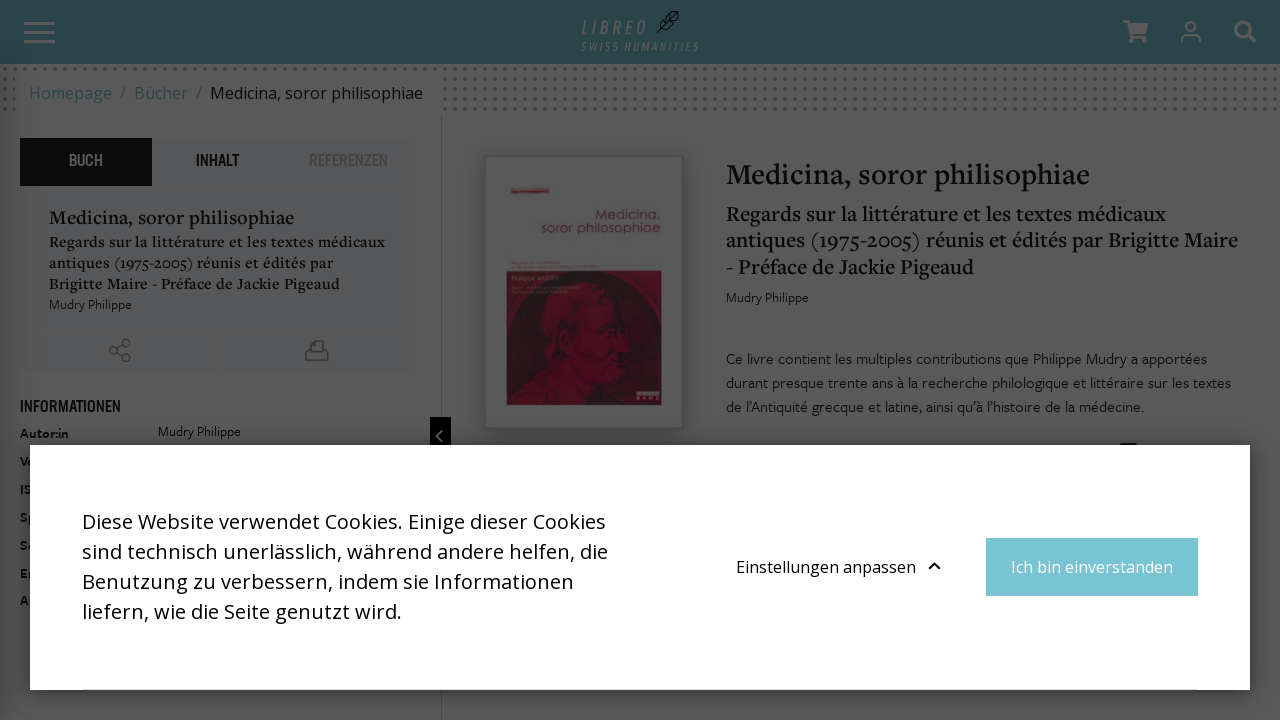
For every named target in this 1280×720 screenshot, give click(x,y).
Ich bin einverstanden (1092, 567)
